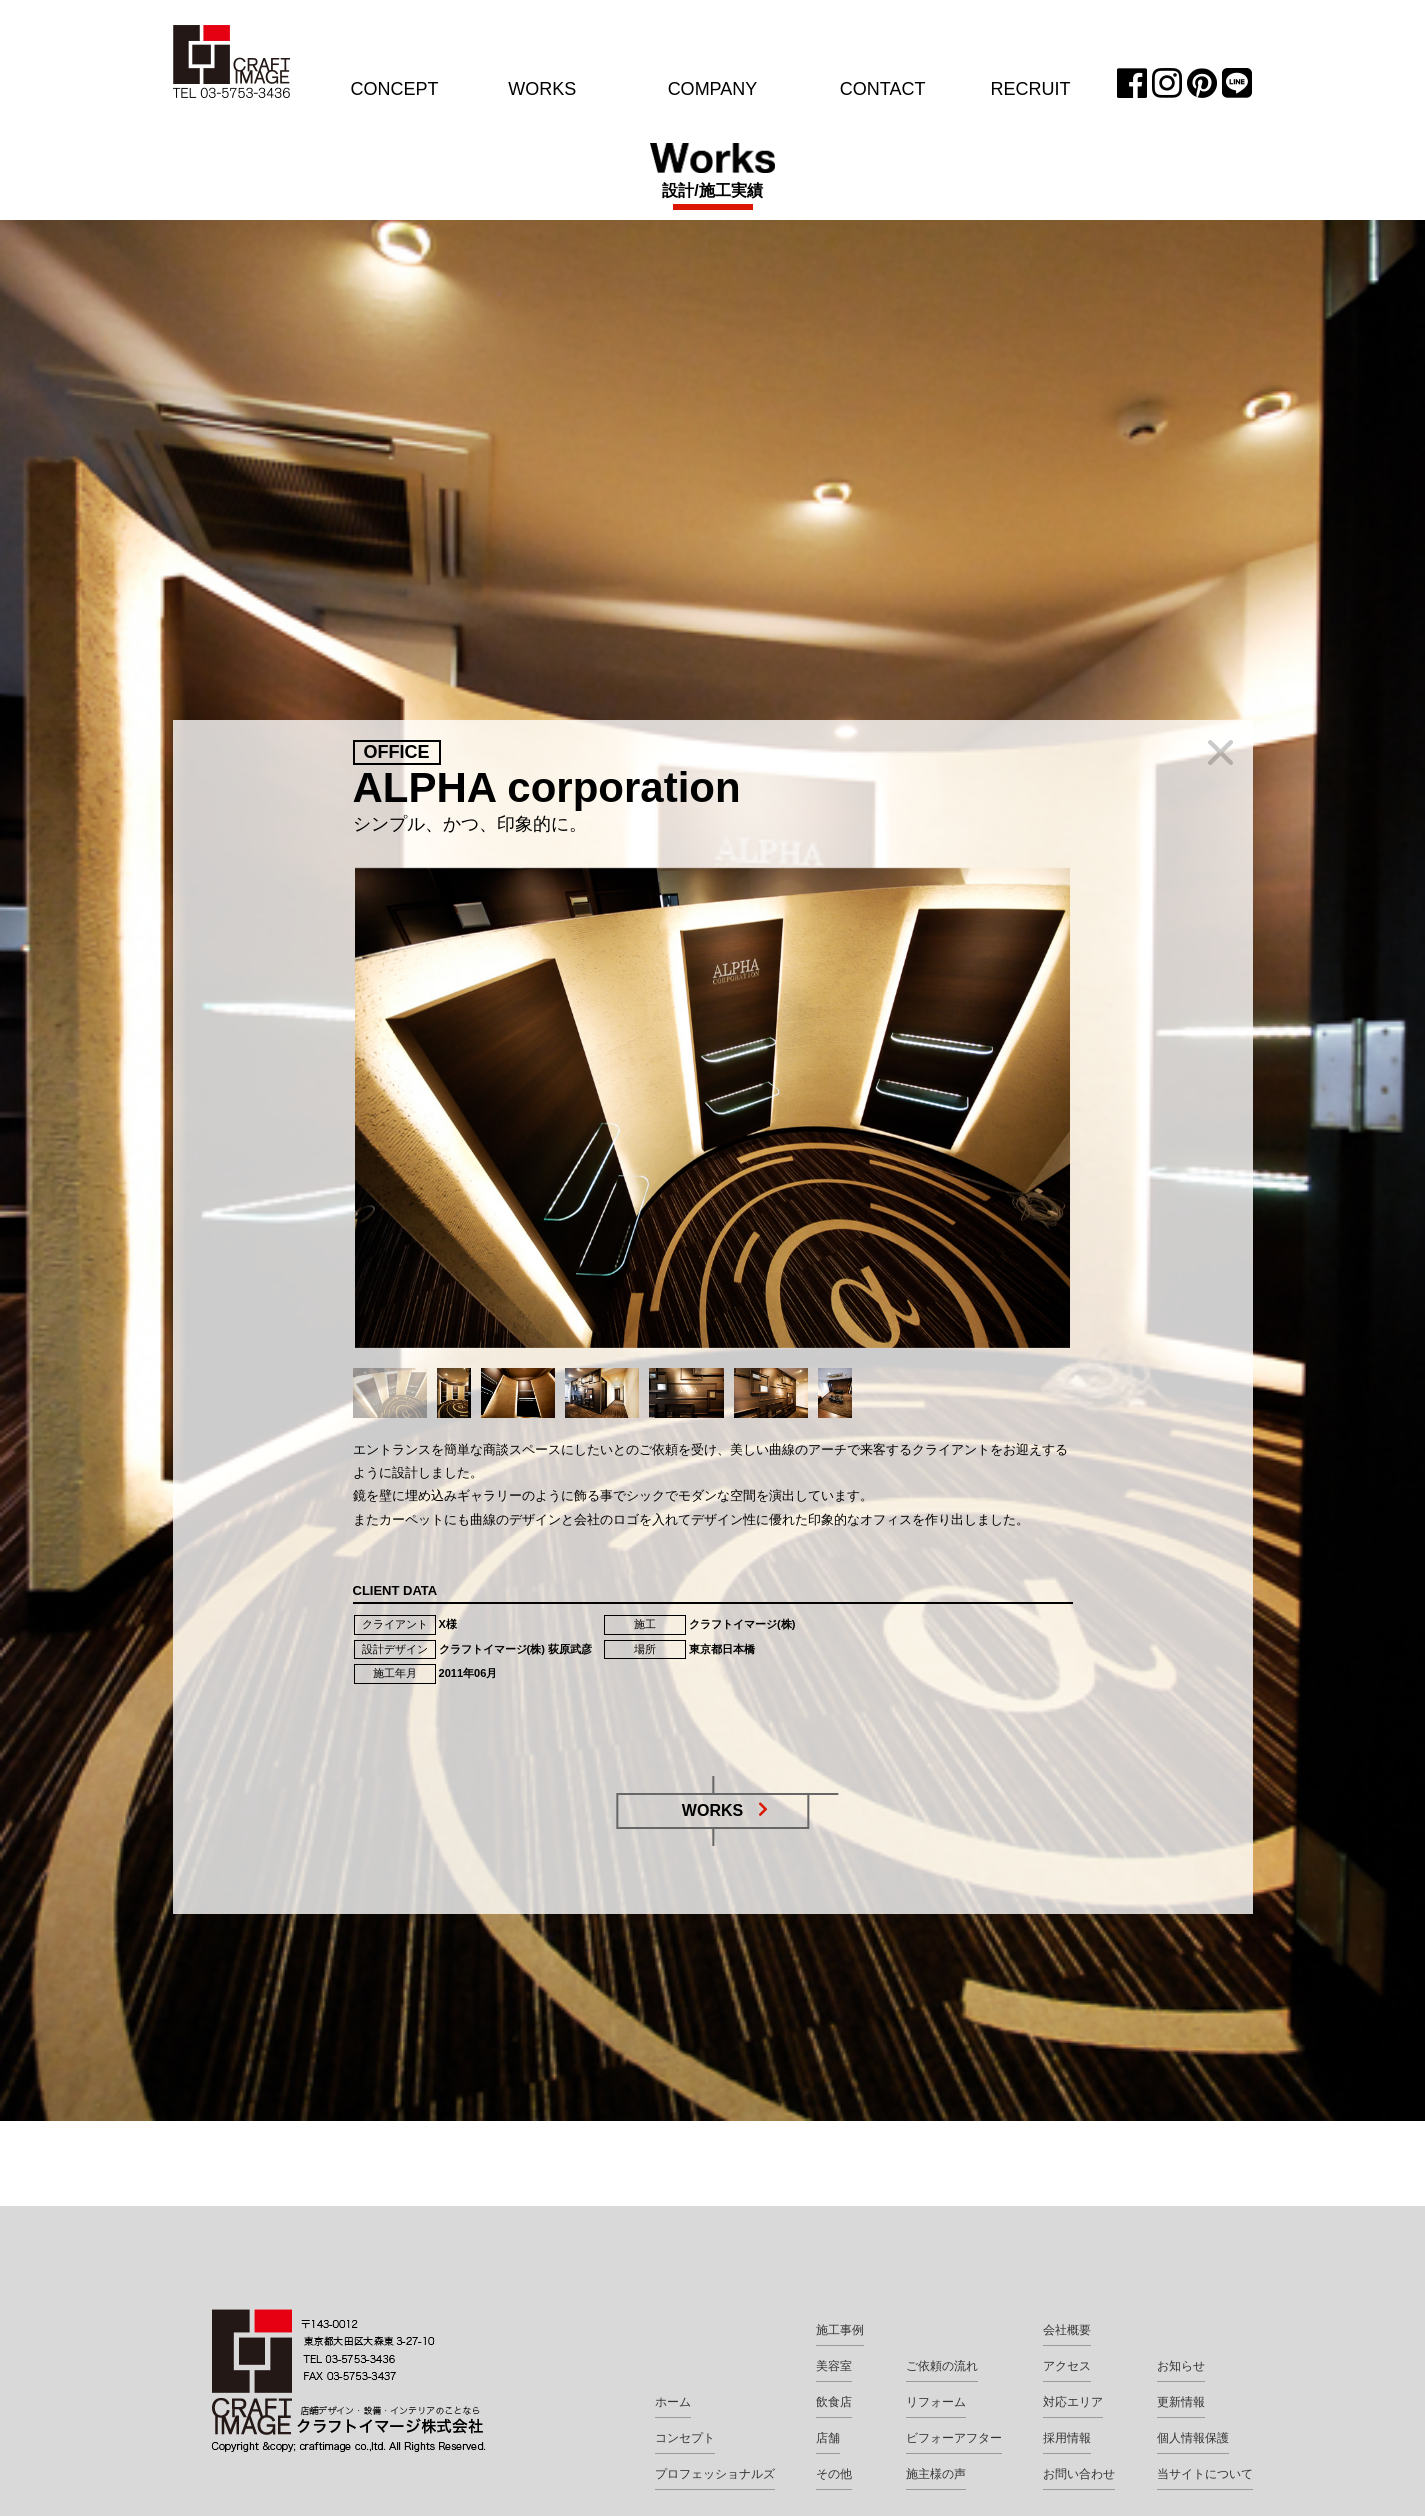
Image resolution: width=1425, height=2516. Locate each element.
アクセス (1067, 2366)
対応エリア (1073, 2402)
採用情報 (1067, 2438)
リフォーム (936, 2402)
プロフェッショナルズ (715, 2474)
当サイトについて (1205, 2474)
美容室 (834, 2366)
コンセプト (685, 2438)
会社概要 (1067, 2330)
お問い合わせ (1079, 2474)
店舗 (828, 2438)
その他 (834, 2474)
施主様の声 (936, 2474)
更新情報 (1181, 2402)
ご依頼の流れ (942, 2366)
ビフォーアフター (954, 2438)
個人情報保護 (1193, 2438)
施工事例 (840, 2330)
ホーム (673, 2402)
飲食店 (834, 2402)
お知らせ (1181, 2366)
